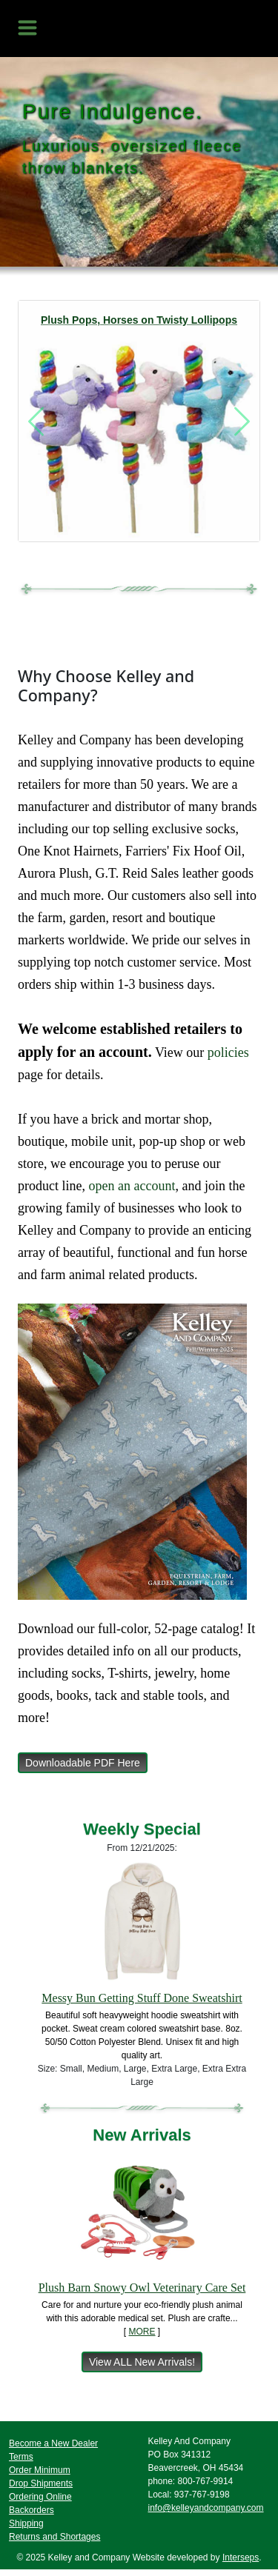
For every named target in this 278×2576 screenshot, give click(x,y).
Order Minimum (39, 2470)
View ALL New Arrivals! (142, 2362)
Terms (21, 2457)
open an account (131, 1185)
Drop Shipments (41, 2483)
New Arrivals (142, 2135)
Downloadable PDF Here (82, 1763)
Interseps (240, 2557)
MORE (142, 2331)
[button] (36, 421)
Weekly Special (142, 1829)
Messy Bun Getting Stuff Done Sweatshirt (142, 1998)
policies (228, 1052)
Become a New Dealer (53, 2443)
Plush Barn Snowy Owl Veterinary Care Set (142, 2287)
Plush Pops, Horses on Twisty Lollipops (139, 320)
